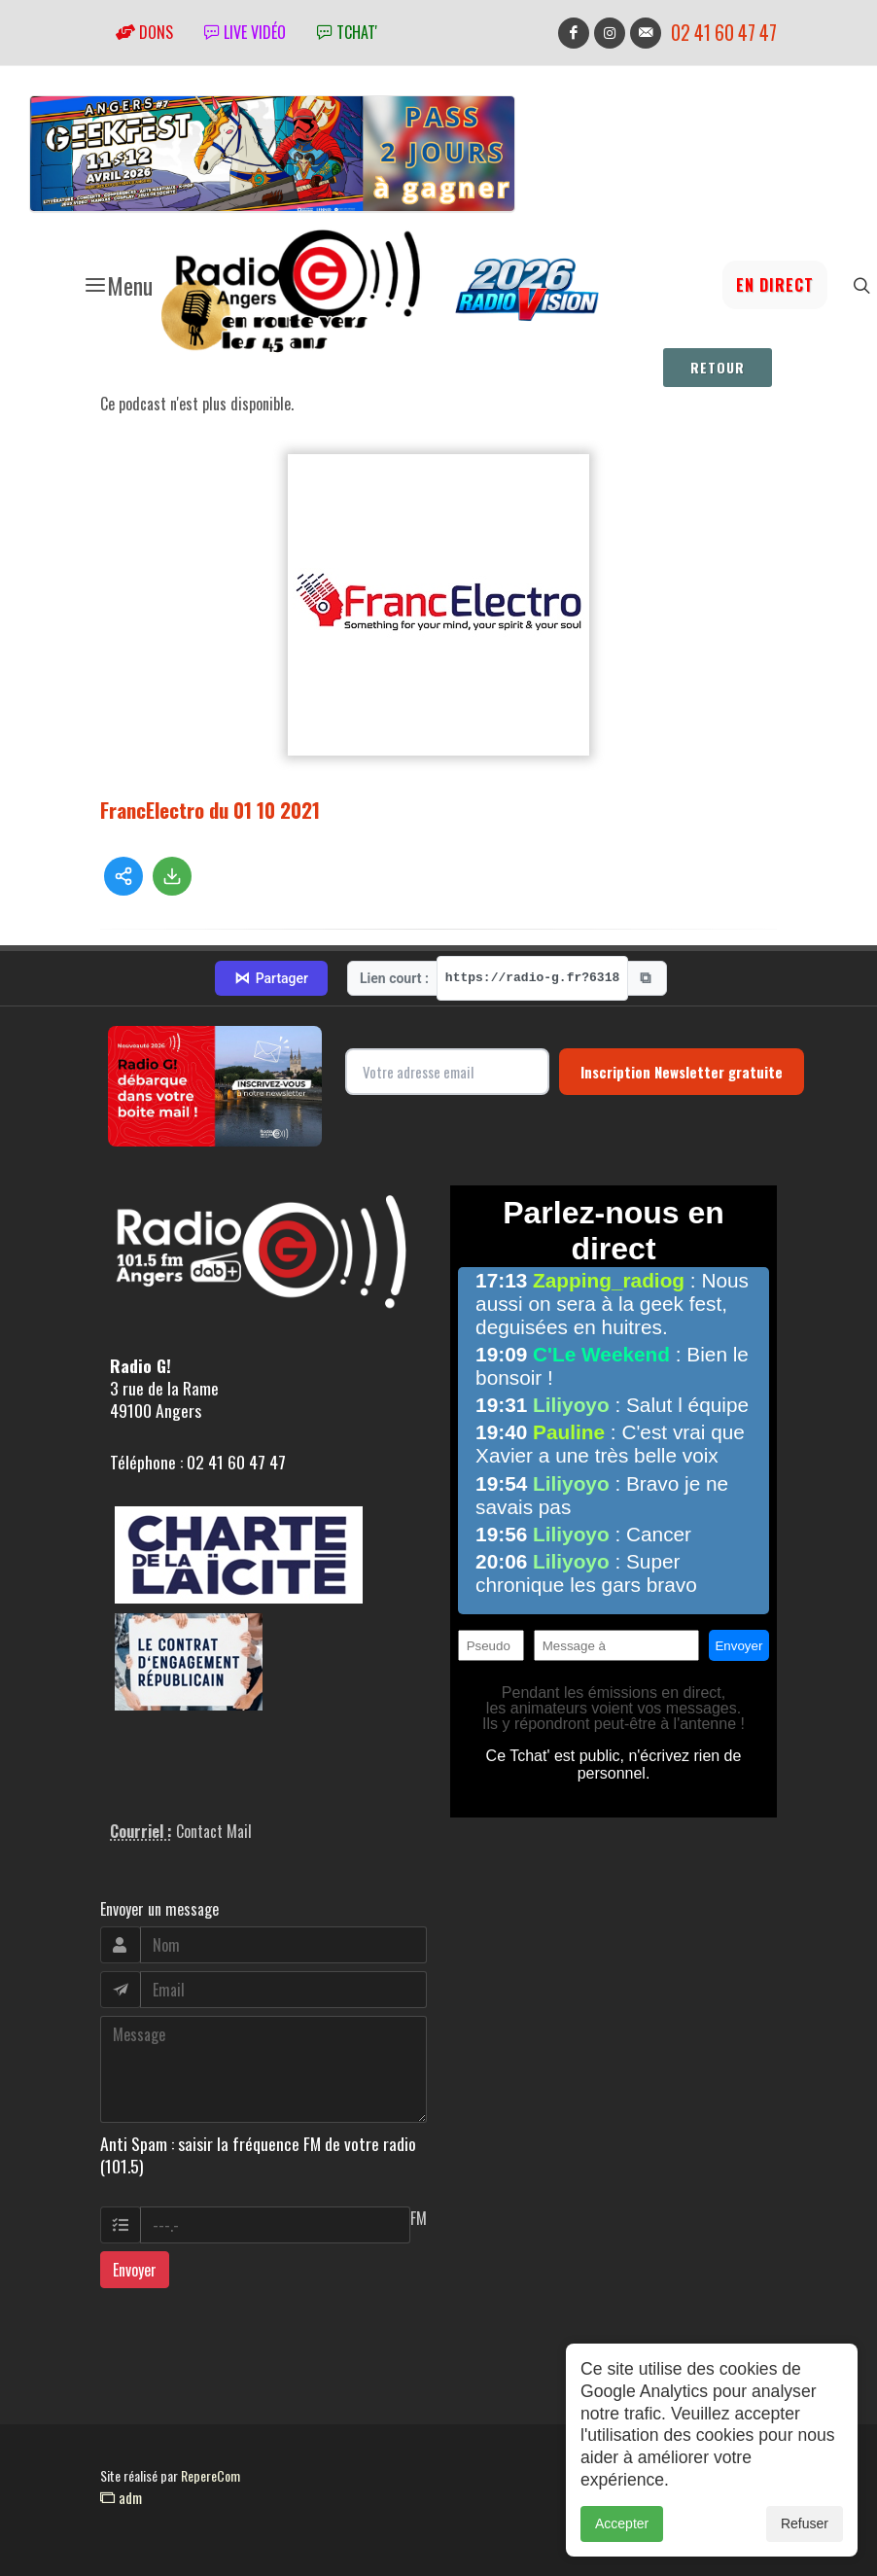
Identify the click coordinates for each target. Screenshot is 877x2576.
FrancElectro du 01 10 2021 (210, 809)
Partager (271, 978)
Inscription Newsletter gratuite (681, 1071)
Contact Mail (214, 1831)
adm (121, 2497)
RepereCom (210, 2475)
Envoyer (135, 2269)
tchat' (347, 32)
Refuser (804, 2523)
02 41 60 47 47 (724, 32)
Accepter (622, 2523)
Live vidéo (245, 32)
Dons (144, 32)
